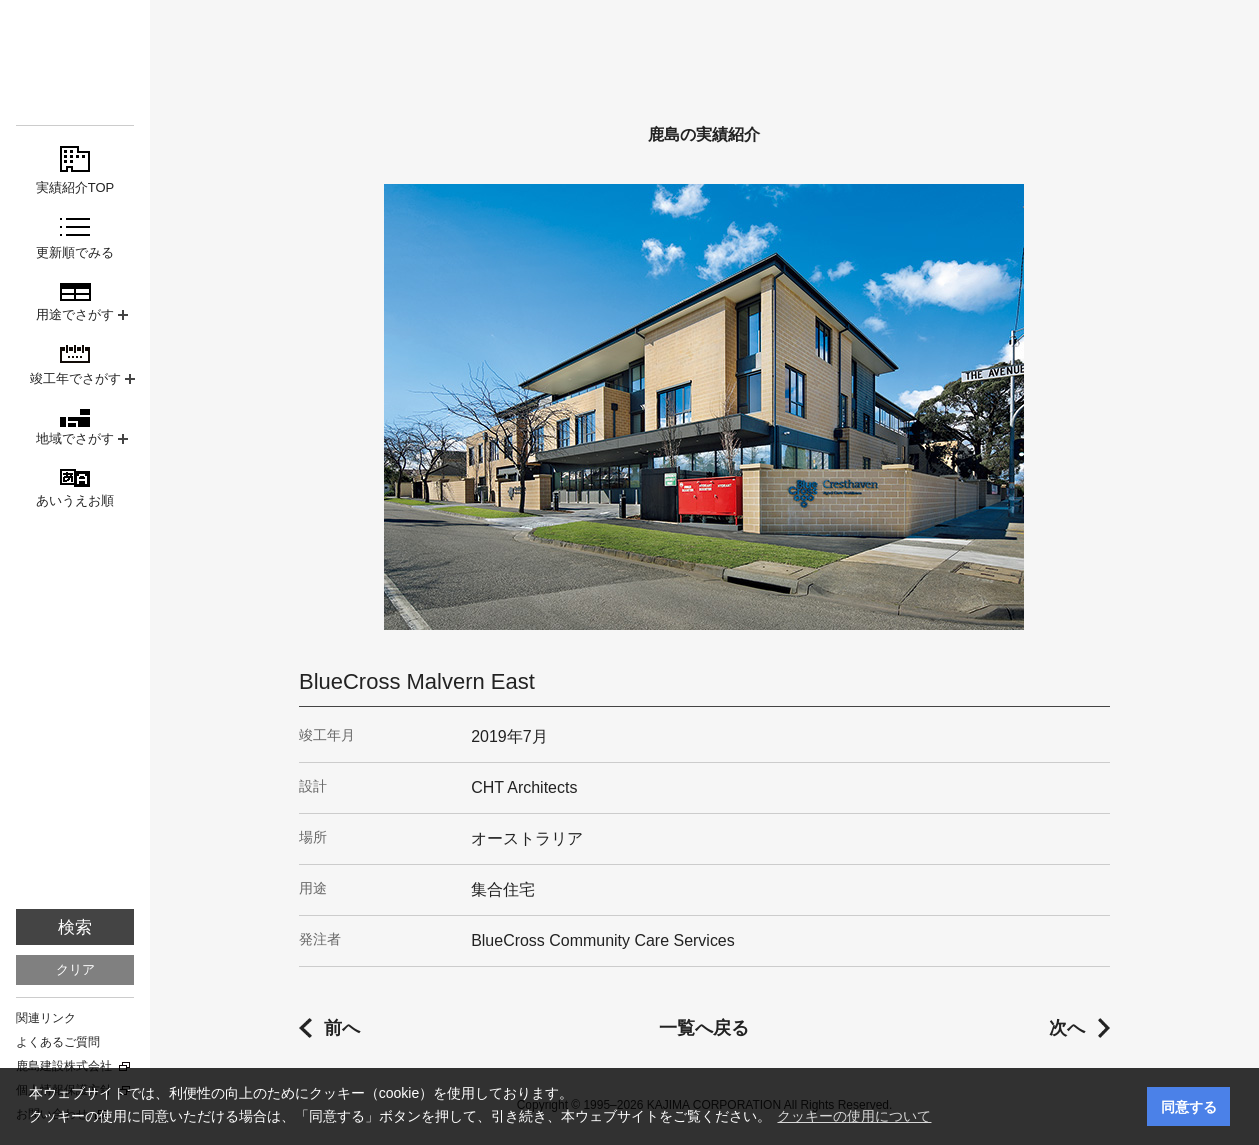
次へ (1067, 1028)
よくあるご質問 (58, 1042)
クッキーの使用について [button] (854, 1116)
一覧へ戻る (704, 1028)
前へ (342, 1028)
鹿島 (75, 51)
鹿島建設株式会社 (64, 1066)
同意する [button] (1189, 1107)
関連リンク (46, 1018)
